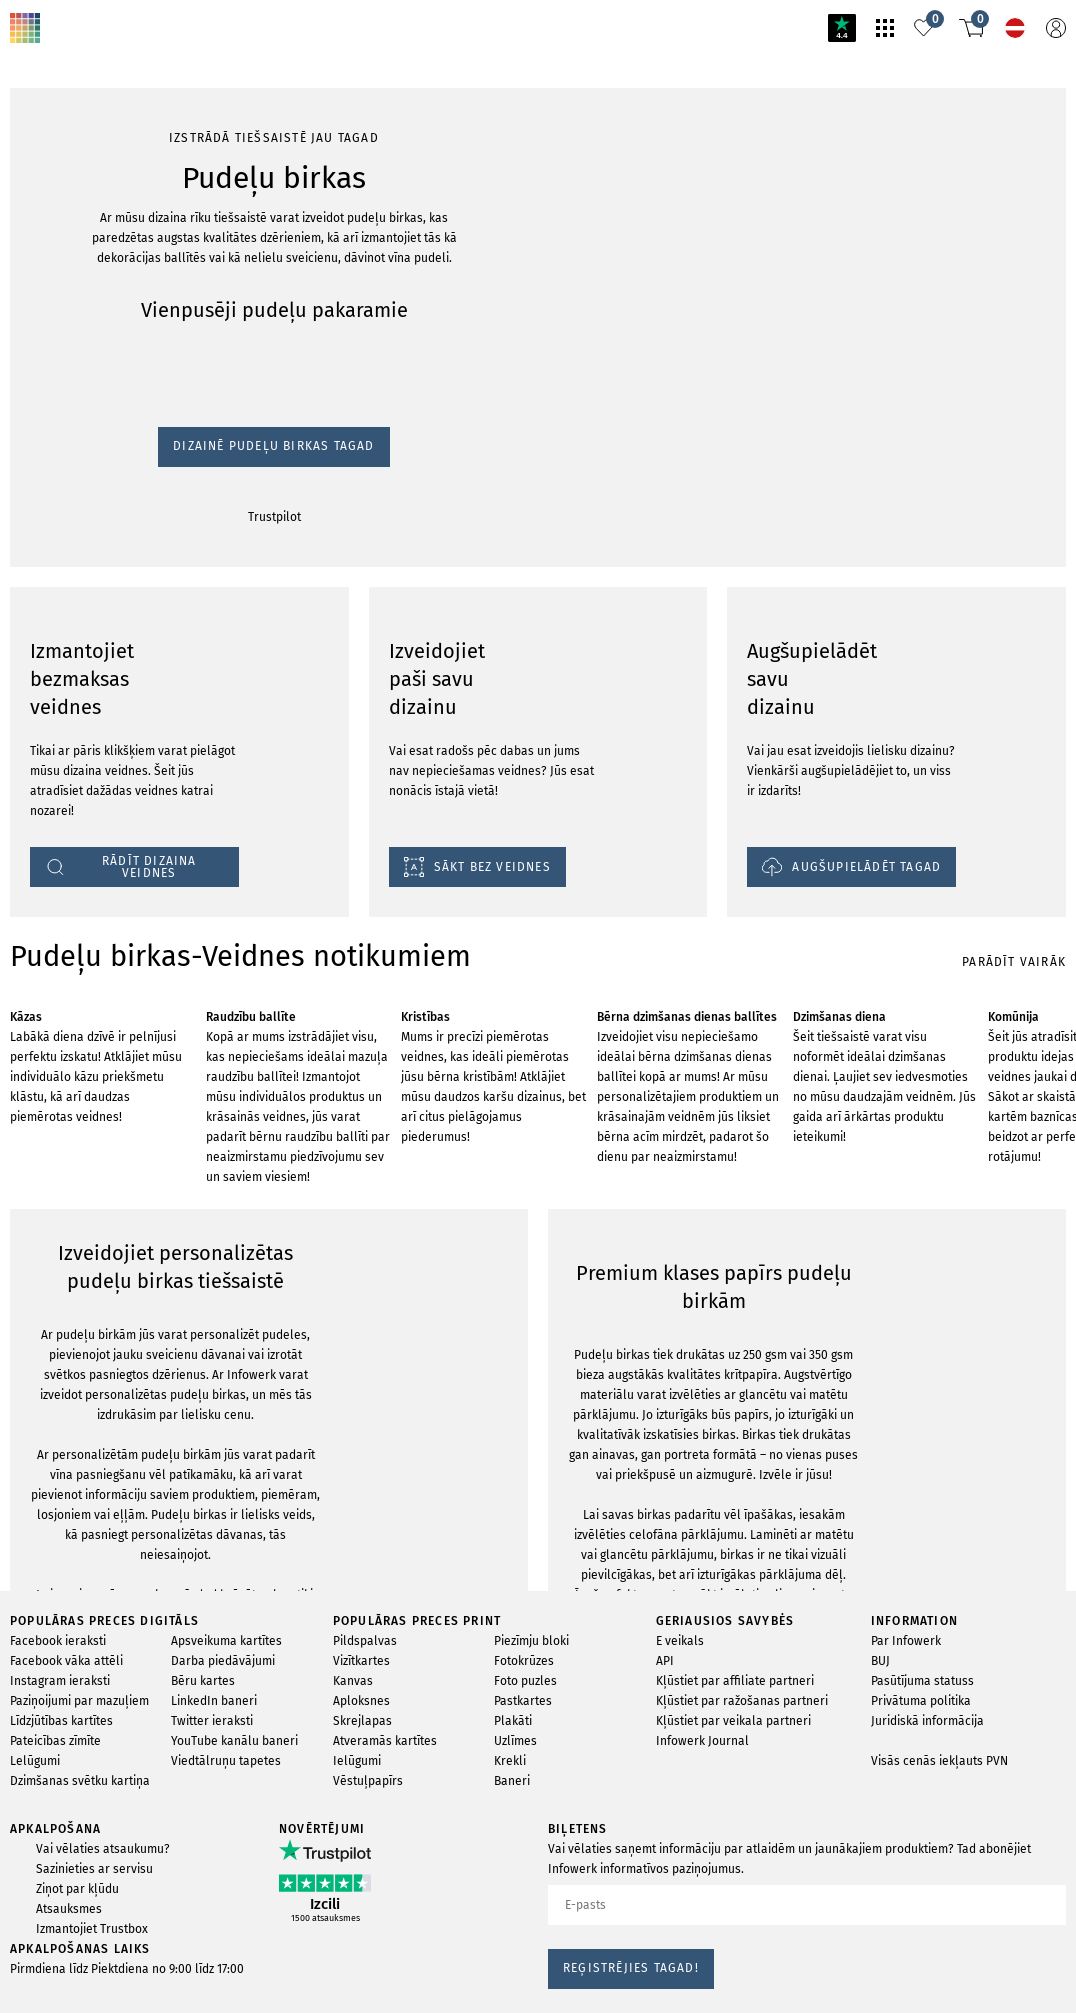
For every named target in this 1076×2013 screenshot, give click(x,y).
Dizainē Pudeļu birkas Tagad (92, 283)
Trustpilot (31, 302)
